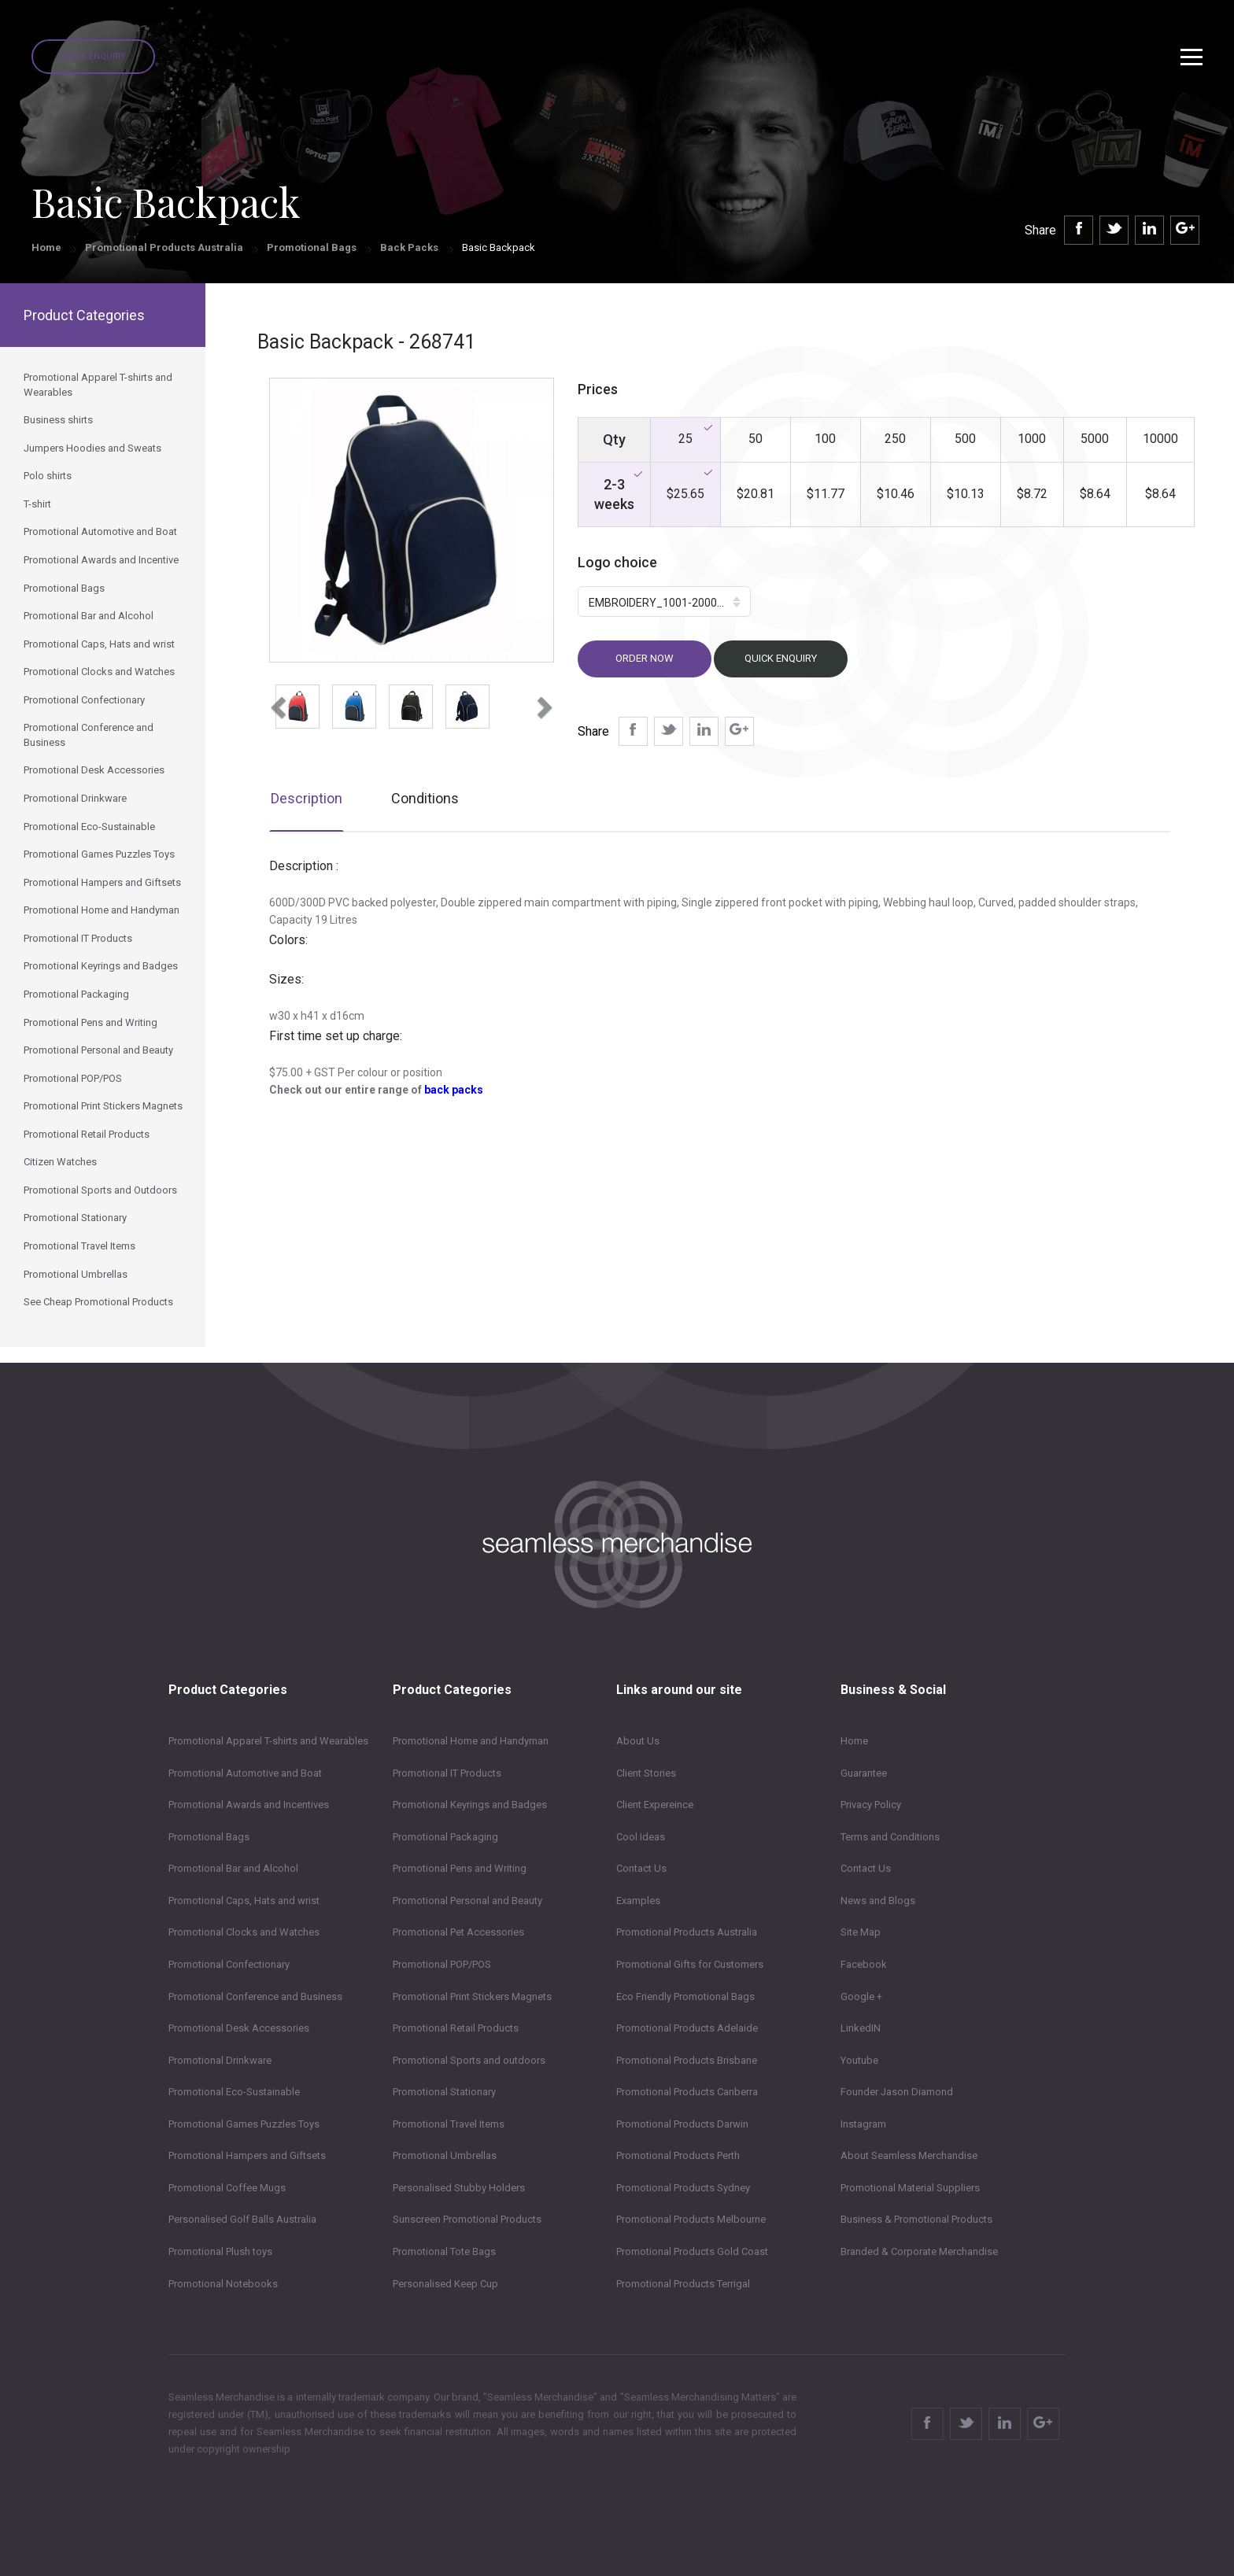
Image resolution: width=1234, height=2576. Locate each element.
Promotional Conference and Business (255, 1996)
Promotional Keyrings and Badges (470, 1804)
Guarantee (864, 1773)
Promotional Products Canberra (687, 2092)
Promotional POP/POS (442, 1964)
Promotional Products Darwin (682, 2124)
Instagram (863, 2124)
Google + (861, 1996)
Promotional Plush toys (220, 2251)
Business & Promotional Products (916, 2219)
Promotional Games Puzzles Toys (244, 2124)
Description (306, 798)
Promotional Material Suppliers (910, 2188)
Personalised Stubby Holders (459, 2188)
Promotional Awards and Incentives (248, 1804)
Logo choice (617, 562)
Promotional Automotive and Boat (245, 1773)
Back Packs (409, 247)
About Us (637, 1741)
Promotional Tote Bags (444, 2251)
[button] (276, 702)
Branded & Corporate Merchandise (919, 2251)
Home (46, 247)
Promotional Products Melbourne (691, 2219)
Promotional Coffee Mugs (227, 2188)
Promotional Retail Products (456, 2028)
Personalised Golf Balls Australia (242, 2219)
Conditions (425, 798)
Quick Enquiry (93, 56)
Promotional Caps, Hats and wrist (244, 1900)
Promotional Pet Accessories (458, 1932)
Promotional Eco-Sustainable (234, 2092)
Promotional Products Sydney (683, 2188)
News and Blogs (878, 1900)
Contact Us (641, 1868)
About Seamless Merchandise (909, 2155)
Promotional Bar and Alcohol (233, 1868)
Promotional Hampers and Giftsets (247, 2155)
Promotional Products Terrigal (683, 2284)
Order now (644, 658)
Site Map (861, 1932)
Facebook (864, 1964)
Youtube (859, 2060)
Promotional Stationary (444, 2092)
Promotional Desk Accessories (238, 2028)
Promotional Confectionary (229, 1964)
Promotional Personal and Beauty (467, 1900)
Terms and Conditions (890, 1837)
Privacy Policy (871, 1804)
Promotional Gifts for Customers (689, 1964)
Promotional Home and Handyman (471, 1741)
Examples (638, 1900)
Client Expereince (654, 1804)
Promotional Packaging (445, 1837)
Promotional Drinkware (220, 2060)
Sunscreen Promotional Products (467, 2219)
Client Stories (646, 1773)
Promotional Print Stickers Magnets (472, 1996)
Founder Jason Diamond (897, 2092)
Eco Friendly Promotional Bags (685, 1996)
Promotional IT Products (447, 1773)
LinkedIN (861, 2028)
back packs (453, 1089)
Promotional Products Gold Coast (692, 2251)
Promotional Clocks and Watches (244, 1932)
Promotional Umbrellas (445, 2155)
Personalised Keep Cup (445, 2284)
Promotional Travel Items (448, 2124)
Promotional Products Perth (678, 2155)
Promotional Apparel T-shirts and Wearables (268, 1741)
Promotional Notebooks (223, 2284)
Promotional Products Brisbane (686, 2060)
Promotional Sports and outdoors (469, 2060)
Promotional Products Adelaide (687, 2028)
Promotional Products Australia (164, 247)
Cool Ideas (640, 1837)
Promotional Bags (312, 247)
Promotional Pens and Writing (459, 1868)
